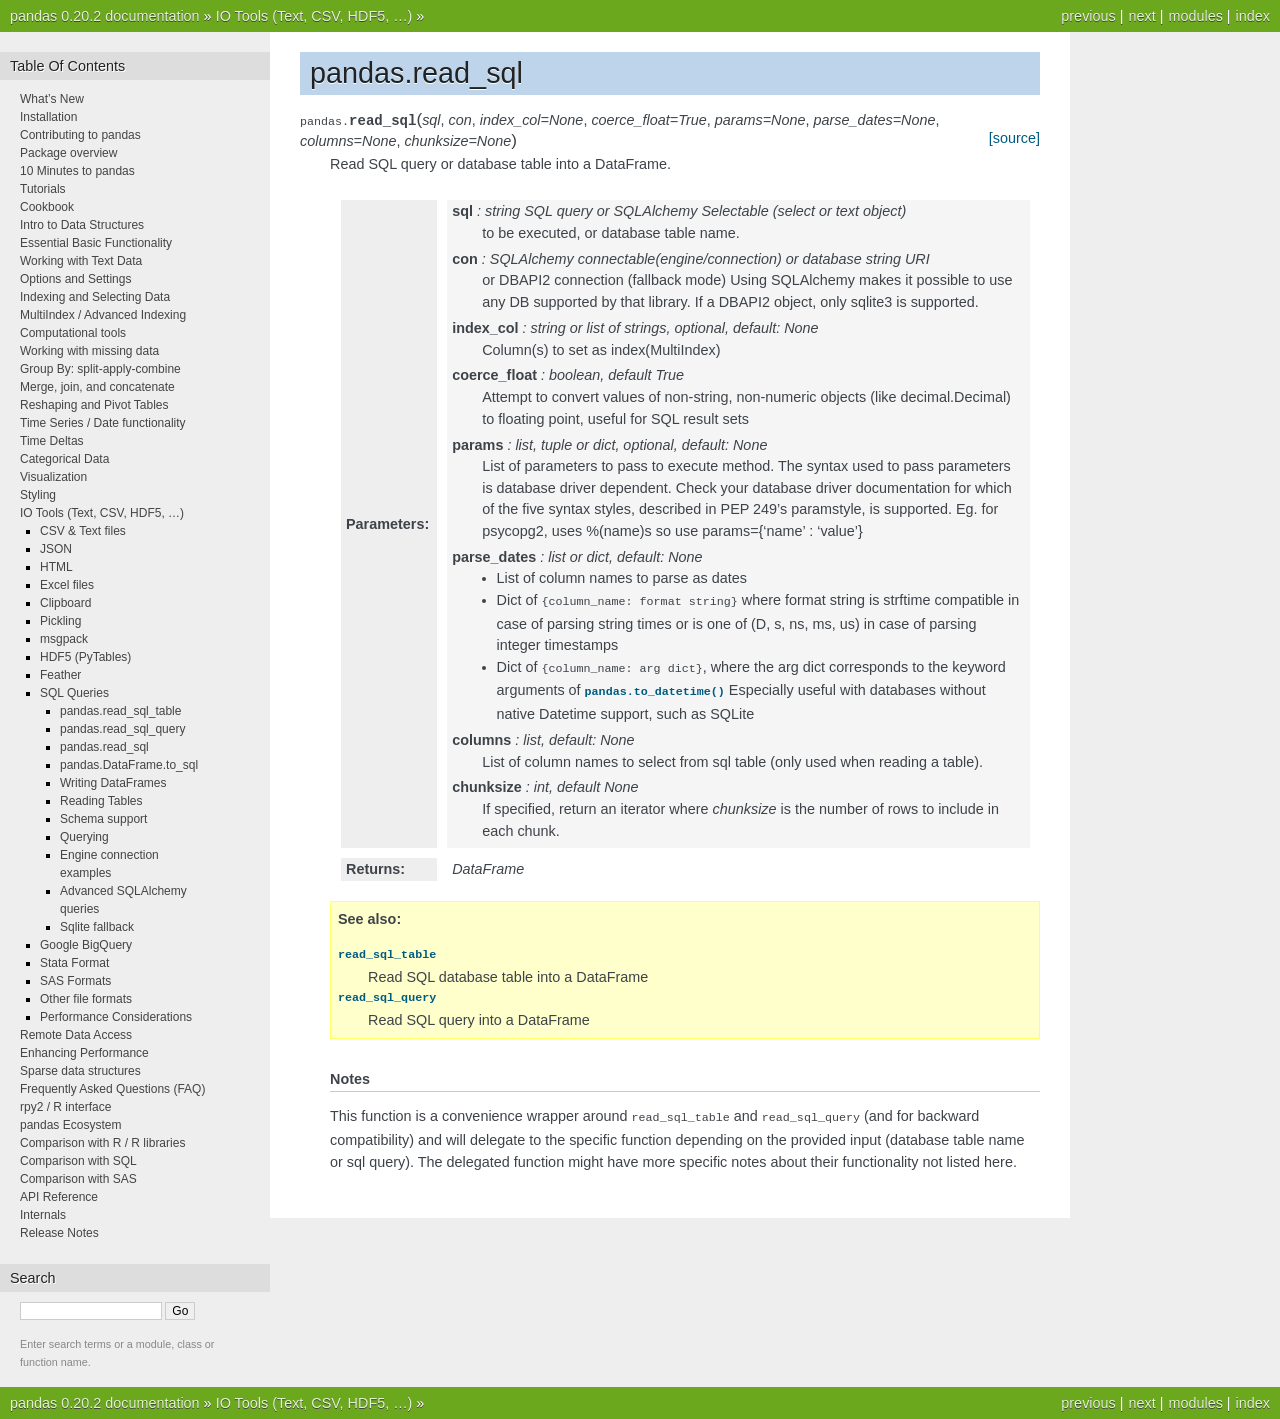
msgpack (64, 639)
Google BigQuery (86, 945)
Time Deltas (52, 441)
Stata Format (74, 963)
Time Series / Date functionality (103, 423)
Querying (84, 837)
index (1253, 16)
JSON (56, 549)
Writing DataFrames (113, 783)
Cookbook (47, 207)
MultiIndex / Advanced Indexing (103, 315)
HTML (56, 567)
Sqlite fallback (97, 927)
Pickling (60, 621)
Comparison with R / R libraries (102, 1143)
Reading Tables (101, 801)
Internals (43, 1215)
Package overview (68, 153)
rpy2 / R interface (65, 1107)
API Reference (59, 1197)
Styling (38, 495)
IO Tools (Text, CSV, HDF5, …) (314, 16)
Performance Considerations (116, 1017)
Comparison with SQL (78, 1161)
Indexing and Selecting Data (95, 297)
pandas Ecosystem (70, 1125)
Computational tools (73, 333)
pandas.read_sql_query (122, 729)
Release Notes (59, 1233)
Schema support (103, 819)
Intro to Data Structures (82, 225)
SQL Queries (74, 693)
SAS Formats (75, 981)
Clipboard (65, 603)
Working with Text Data (81, 261)
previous (1088, 16)
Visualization (53, 477)
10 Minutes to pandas (77, 171)
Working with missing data (89, 351)
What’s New (52, 99)
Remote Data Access (76, 1035)
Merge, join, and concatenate (97, 387)
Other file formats (86, 999)
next (1141, 16)
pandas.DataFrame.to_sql (129, 765)
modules (1195, 16)
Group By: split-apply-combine (100, 369)
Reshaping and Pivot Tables (94, 405)
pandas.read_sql (104, 747)
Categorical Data (64, 459)
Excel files (67, 585)
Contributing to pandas (80, 135)
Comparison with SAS (78, 1179)
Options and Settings (75, 279)
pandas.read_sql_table (120, 711)
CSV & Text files (83, 531)
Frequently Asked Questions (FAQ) (112, 1089)
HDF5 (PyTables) (85, 657)
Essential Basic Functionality (96, 243)
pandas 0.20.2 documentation (105, 16)
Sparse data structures (80, 1071)
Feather (60, 675)
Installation (48, 117)
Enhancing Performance (84, 1053)
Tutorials (43, 189)
